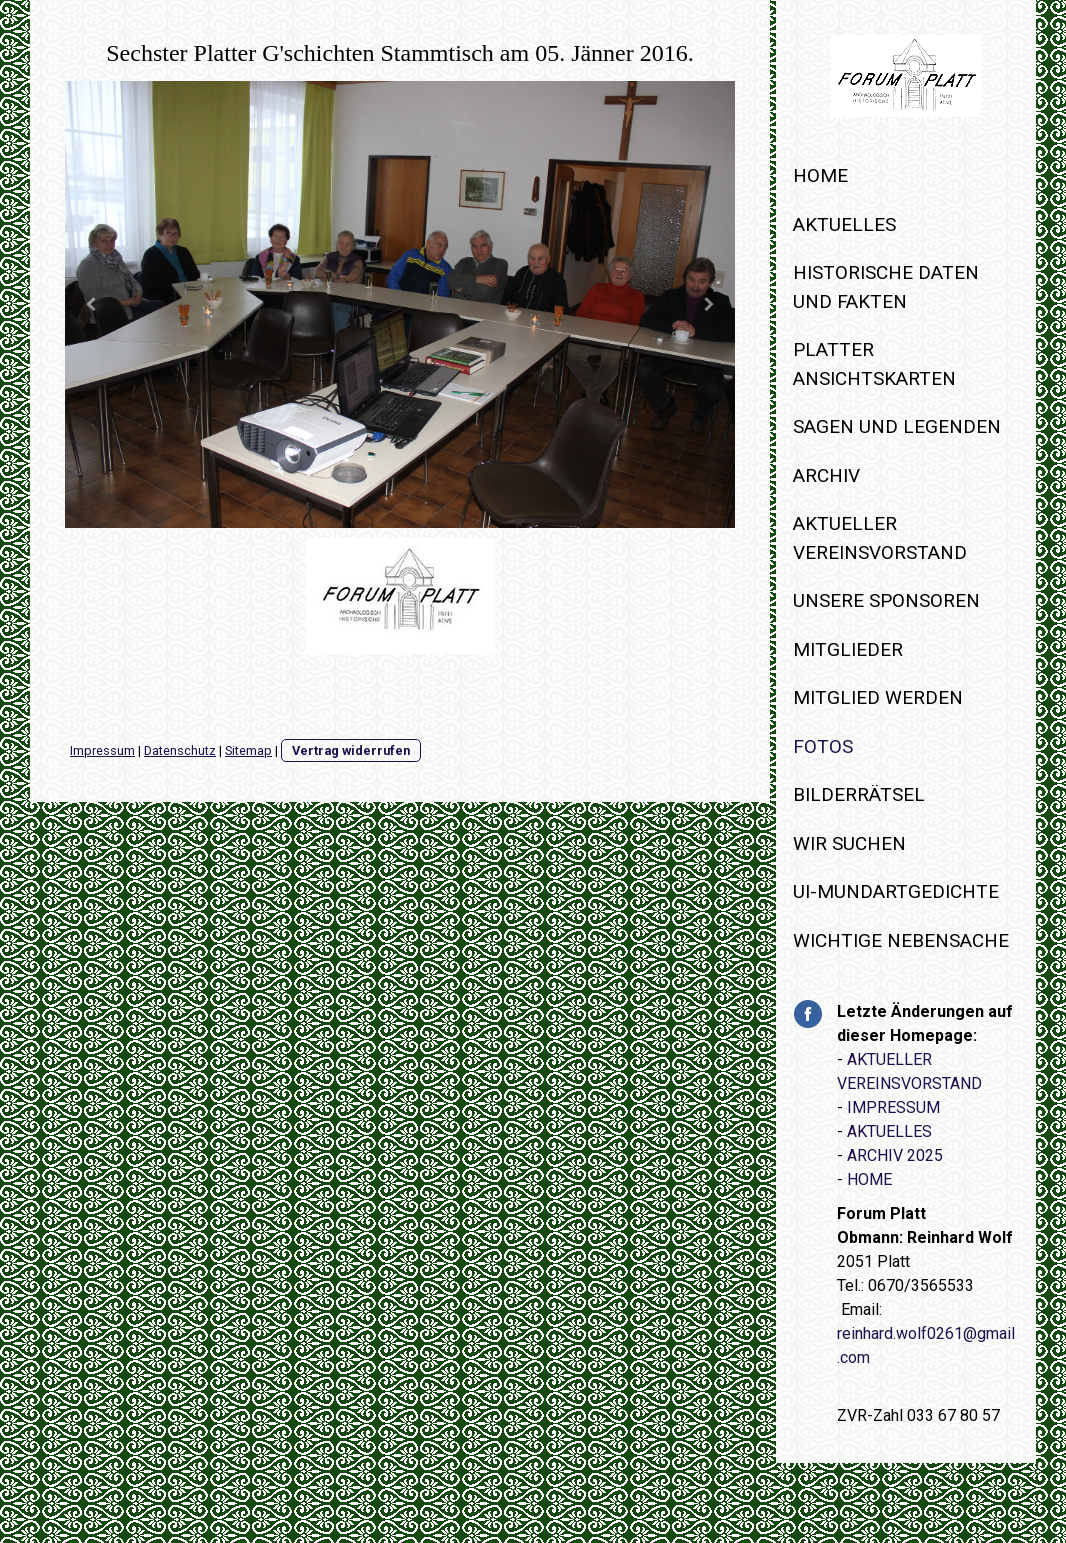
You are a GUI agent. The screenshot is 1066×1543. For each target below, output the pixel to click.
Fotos (823, 746)
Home (820, 175)
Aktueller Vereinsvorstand (880, 538)
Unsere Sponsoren (886, 600)
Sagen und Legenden (897, 426)
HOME (869, 1179)
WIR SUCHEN (849, 843)
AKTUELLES (889, 1131)
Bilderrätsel (859, 794)
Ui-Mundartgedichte (896, 891)
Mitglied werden (878, 697)
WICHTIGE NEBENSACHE (901, 940)
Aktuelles (844, 224)
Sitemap (248, 750)
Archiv (826, 475)
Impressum (102, 750)
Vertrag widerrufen (351, 750)
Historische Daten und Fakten (886, 287)
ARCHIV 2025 (895, 1155)
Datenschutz (180, 750)
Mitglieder (848, 649)
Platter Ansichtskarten (874, 364)
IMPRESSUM (893, 1107)
